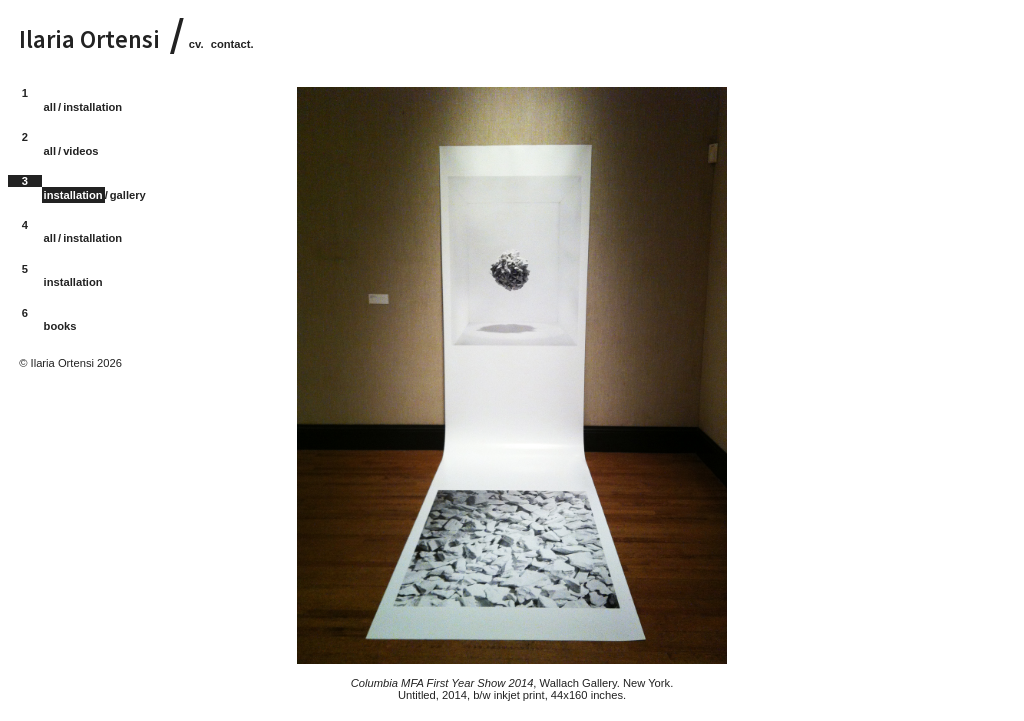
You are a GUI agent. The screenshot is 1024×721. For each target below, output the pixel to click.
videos (80, 151)
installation (92, 107)
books (60, 326)
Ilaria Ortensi (89, 39)
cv (195, 44)
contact (231, 44)
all (50, 107)
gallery (128, 195)
